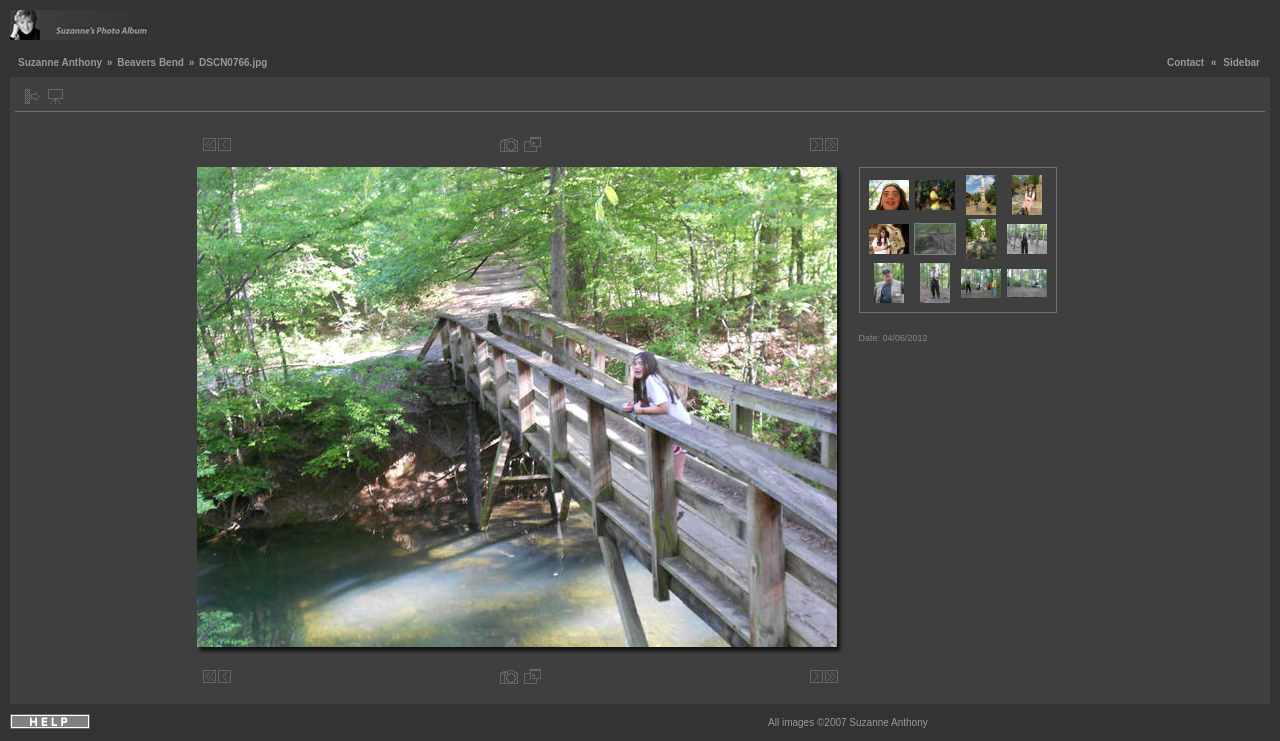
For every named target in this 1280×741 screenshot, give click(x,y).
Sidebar (1241, 62)
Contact (1185, 62)
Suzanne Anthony (60, 62)
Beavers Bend (150, 62)
